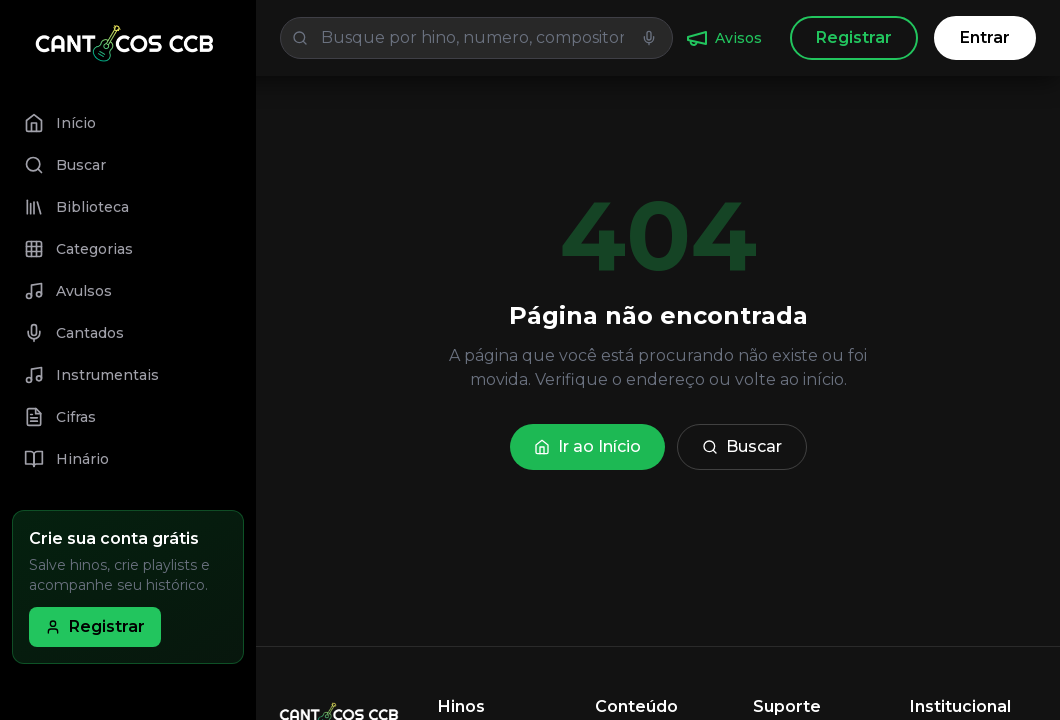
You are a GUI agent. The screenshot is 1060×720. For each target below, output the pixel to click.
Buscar (742, 446)
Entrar (985, 37)
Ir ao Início (587, 446)
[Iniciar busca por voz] (649, 38)
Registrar (854, 37)
